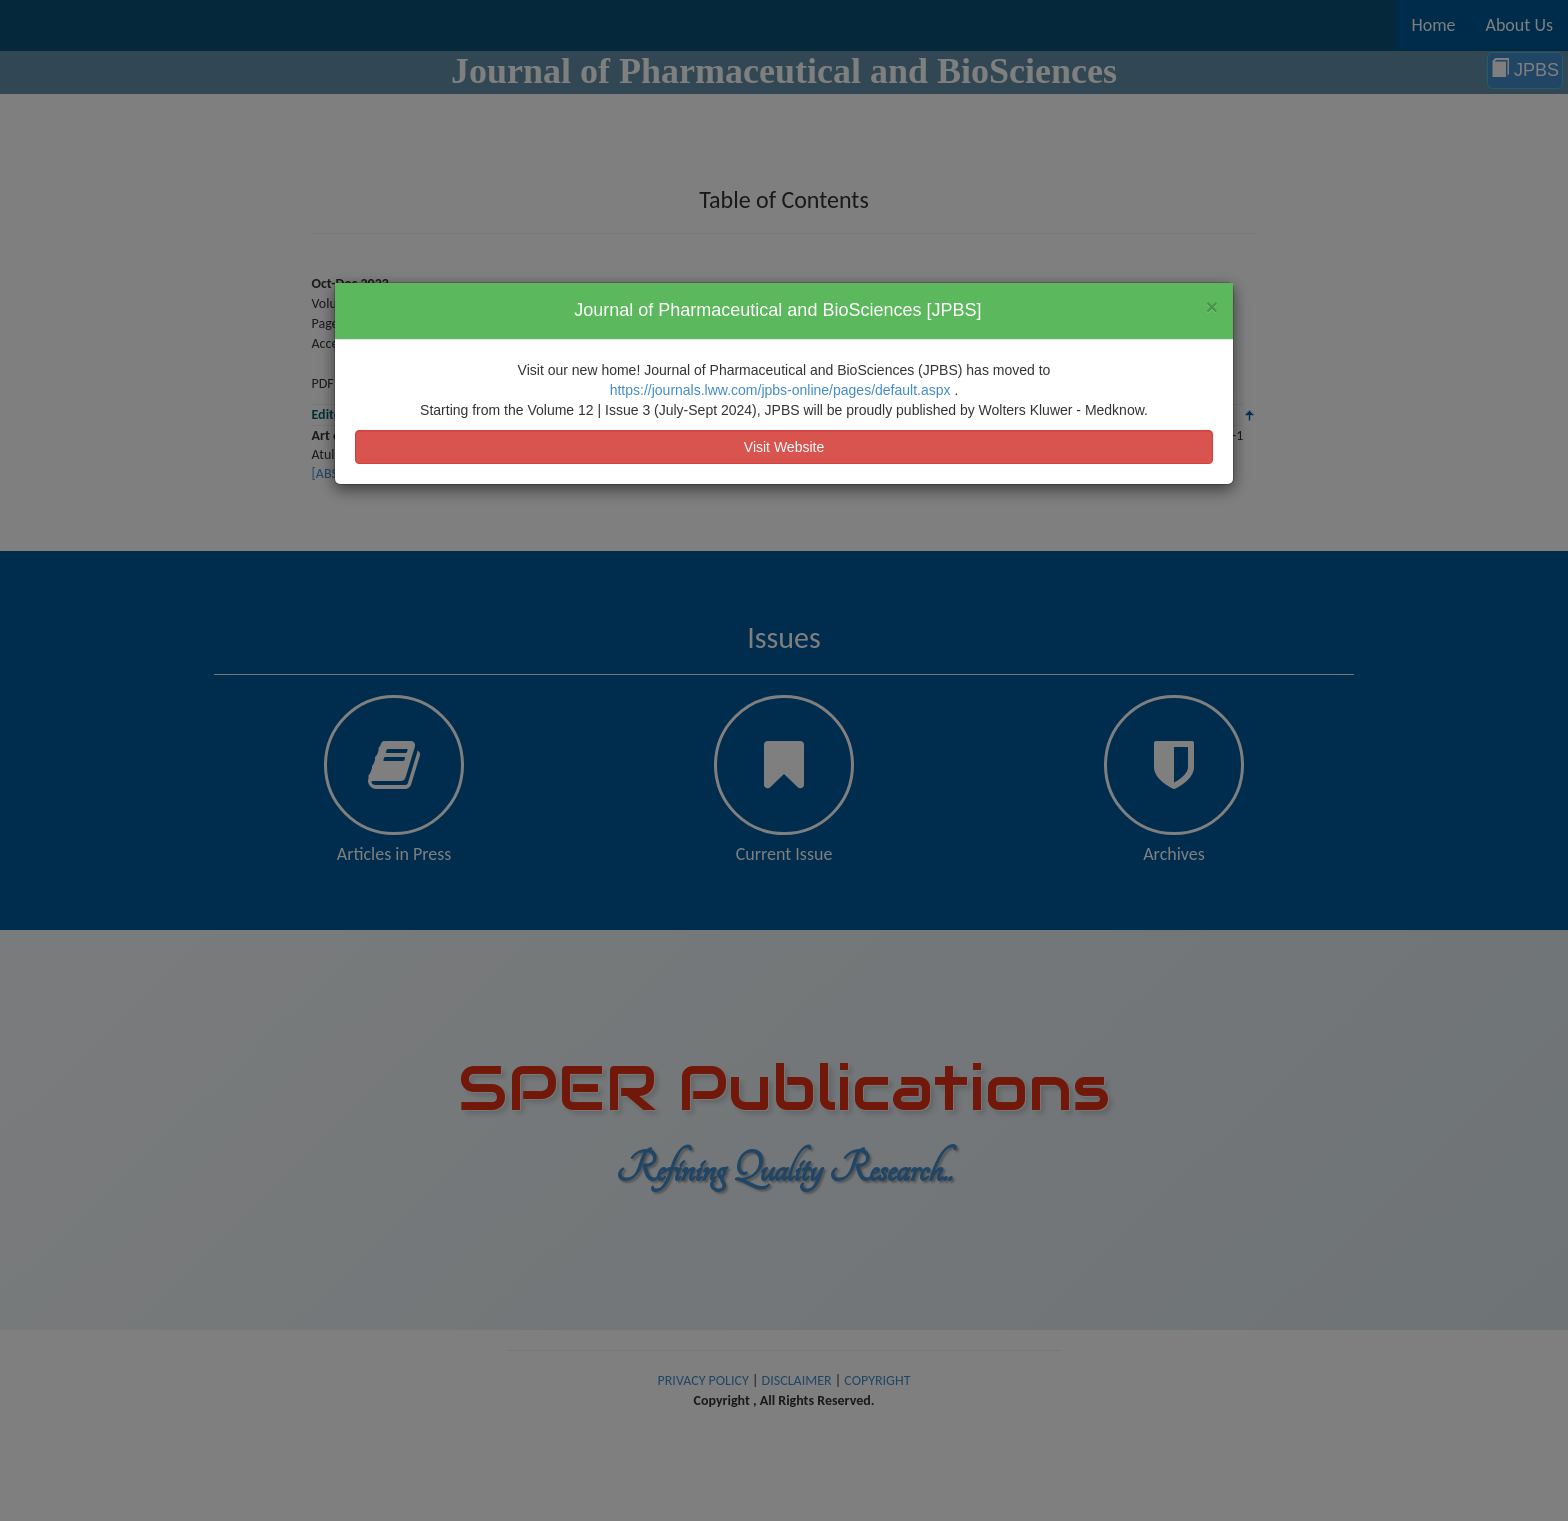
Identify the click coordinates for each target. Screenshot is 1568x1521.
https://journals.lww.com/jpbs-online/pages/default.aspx (782, 390)
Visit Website (784, 447)
